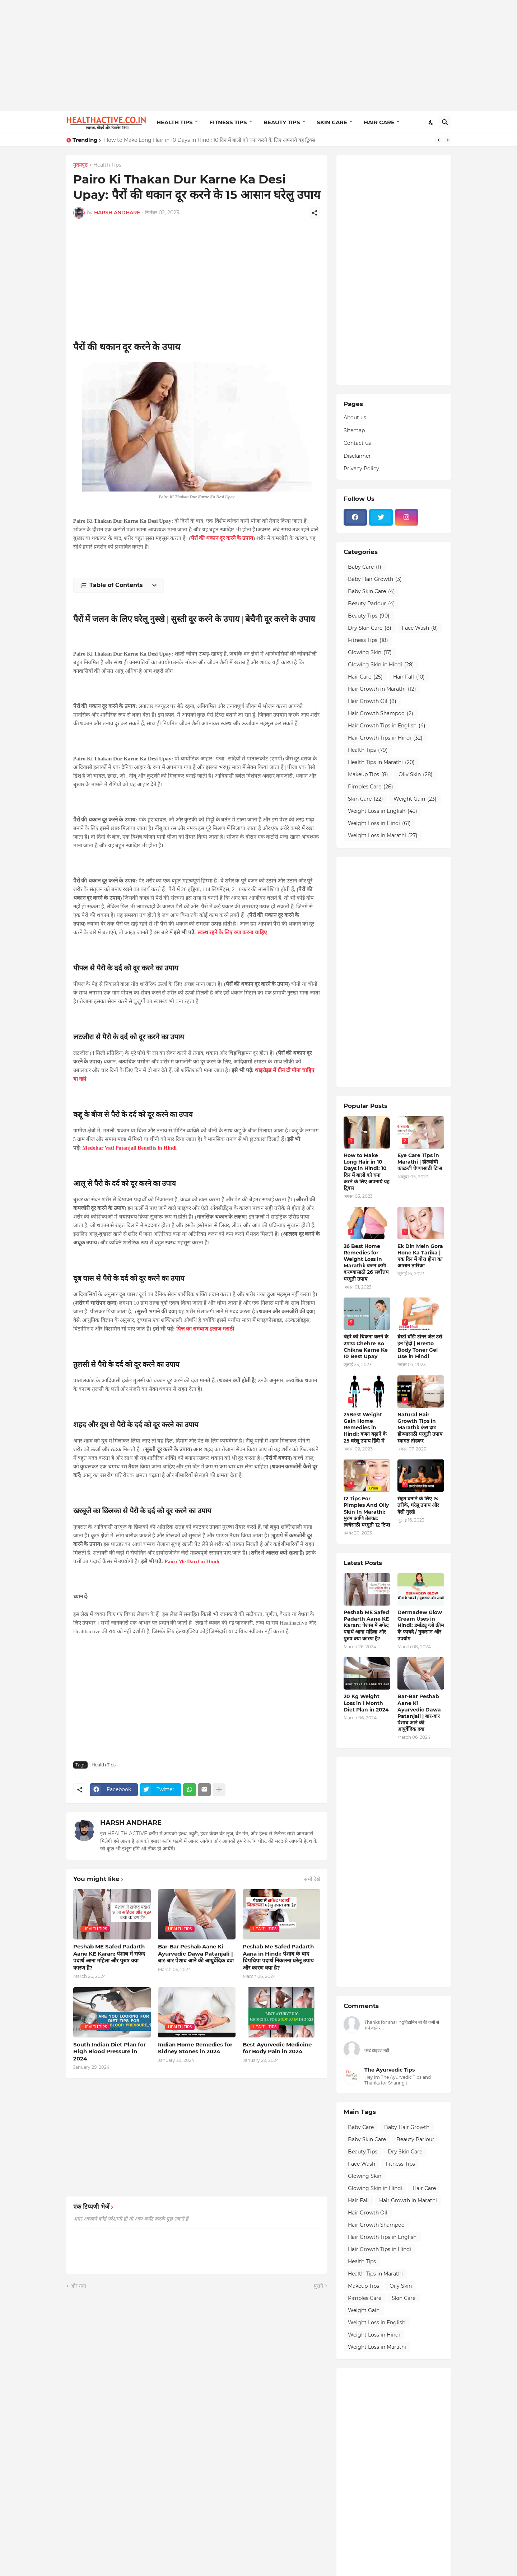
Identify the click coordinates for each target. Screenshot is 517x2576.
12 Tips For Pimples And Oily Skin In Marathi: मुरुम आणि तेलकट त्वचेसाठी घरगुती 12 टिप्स (367, 1511)
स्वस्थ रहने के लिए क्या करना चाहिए (232, 932)
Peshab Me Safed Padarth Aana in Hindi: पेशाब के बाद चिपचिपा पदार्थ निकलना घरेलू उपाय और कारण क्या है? (278, 1957)
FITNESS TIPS (228, 122)
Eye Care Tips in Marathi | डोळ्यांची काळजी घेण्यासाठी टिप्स (419, 1161)
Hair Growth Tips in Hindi (385, 738)
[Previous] (438, 140)
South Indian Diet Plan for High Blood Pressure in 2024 (109, 2051)
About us (355, 417)
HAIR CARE (379, 122)
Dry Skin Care (369, 628)
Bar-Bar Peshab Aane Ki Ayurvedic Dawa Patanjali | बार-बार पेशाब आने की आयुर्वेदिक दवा (196, 1953)
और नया (78, 2286)
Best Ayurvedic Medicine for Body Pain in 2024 (277, 2048)
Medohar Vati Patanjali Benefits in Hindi (129, 1148)
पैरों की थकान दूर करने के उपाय (222, 538)
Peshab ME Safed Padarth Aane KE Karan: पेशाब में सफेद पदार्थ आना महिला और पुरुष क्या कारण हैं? (109, 1957)
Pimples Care (370, 787)
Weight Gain (415, 799)
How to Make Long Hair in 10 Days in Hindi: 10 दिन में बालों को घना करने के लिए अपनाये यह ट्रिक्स (209, 140)
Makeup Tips (368, 774)
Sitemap (354, 430)
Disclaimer (357, 456)
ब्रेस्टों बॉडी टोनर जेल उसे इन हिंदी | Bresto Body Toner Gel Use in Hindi (419, 1346)
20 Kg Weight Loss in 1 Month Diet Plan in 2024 (366, 1703)
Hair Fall (409, 677)
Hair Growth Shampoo (380, 713)
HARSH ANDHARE (131, 1823)
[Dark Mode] (431, 122)
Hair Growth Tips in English (386, 726)
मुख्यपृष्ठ (80, 165)
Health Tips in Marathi (381, 762)
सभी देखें (312, 1879)
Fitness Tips (368, 640)
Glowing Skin (370, 652)
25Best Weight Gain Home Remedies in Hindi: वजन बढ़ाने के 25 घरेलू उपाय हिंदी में (365, 1427)
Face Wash (420, 628)
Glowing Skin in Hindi (381, 665)
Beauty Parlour (371, 603)
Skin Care (365, 799)
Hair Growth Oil (372, 701)
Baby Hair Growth (375, 579)
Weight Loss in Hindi (379, 823)
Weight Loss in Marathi (383, 835)
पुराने (318, 2286)
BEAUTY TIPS (282, 122)
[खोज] (445, 122)
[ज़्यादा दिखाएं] (219, 1789)
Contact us (357, 443)
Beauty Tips (369, 616)
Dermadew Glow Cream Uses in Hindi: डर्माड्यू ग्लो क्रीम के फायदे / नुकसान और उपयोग (420, 1625)
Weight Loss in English (382, 811)
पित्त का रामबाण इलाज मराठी (205, 1329)
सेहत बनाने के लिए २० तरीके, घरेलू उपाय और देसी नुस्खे (418, 1505)
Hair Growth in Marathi (382, 689)
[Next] (447, 140)
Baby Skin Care (371, 591)
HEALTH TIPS (175, 122)
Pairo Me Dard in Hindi (191, 1561)
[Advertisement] (258, 55)
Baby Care (364, 567)
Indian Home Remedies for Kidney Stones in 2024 (195, 2048)
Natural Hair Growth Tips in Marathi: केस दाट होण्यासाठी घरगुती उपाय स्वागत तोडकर (419, 1427)
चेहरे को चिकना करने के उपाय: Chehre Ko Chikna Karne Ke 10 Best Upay (366, 1346)
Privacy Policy (361, 468)
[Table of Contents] (118, 585)
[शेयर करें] (314, 213)
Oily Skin (416, 774)
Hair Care (365, 677)
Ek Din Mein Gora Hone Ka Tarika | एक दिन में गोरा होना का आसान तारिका (420, 1256)
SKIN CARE (332, 122)
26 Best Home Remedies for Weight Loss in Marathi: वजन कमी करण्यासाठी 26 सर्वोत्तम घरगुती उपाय (366, 1262)
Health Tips (107, 165)
